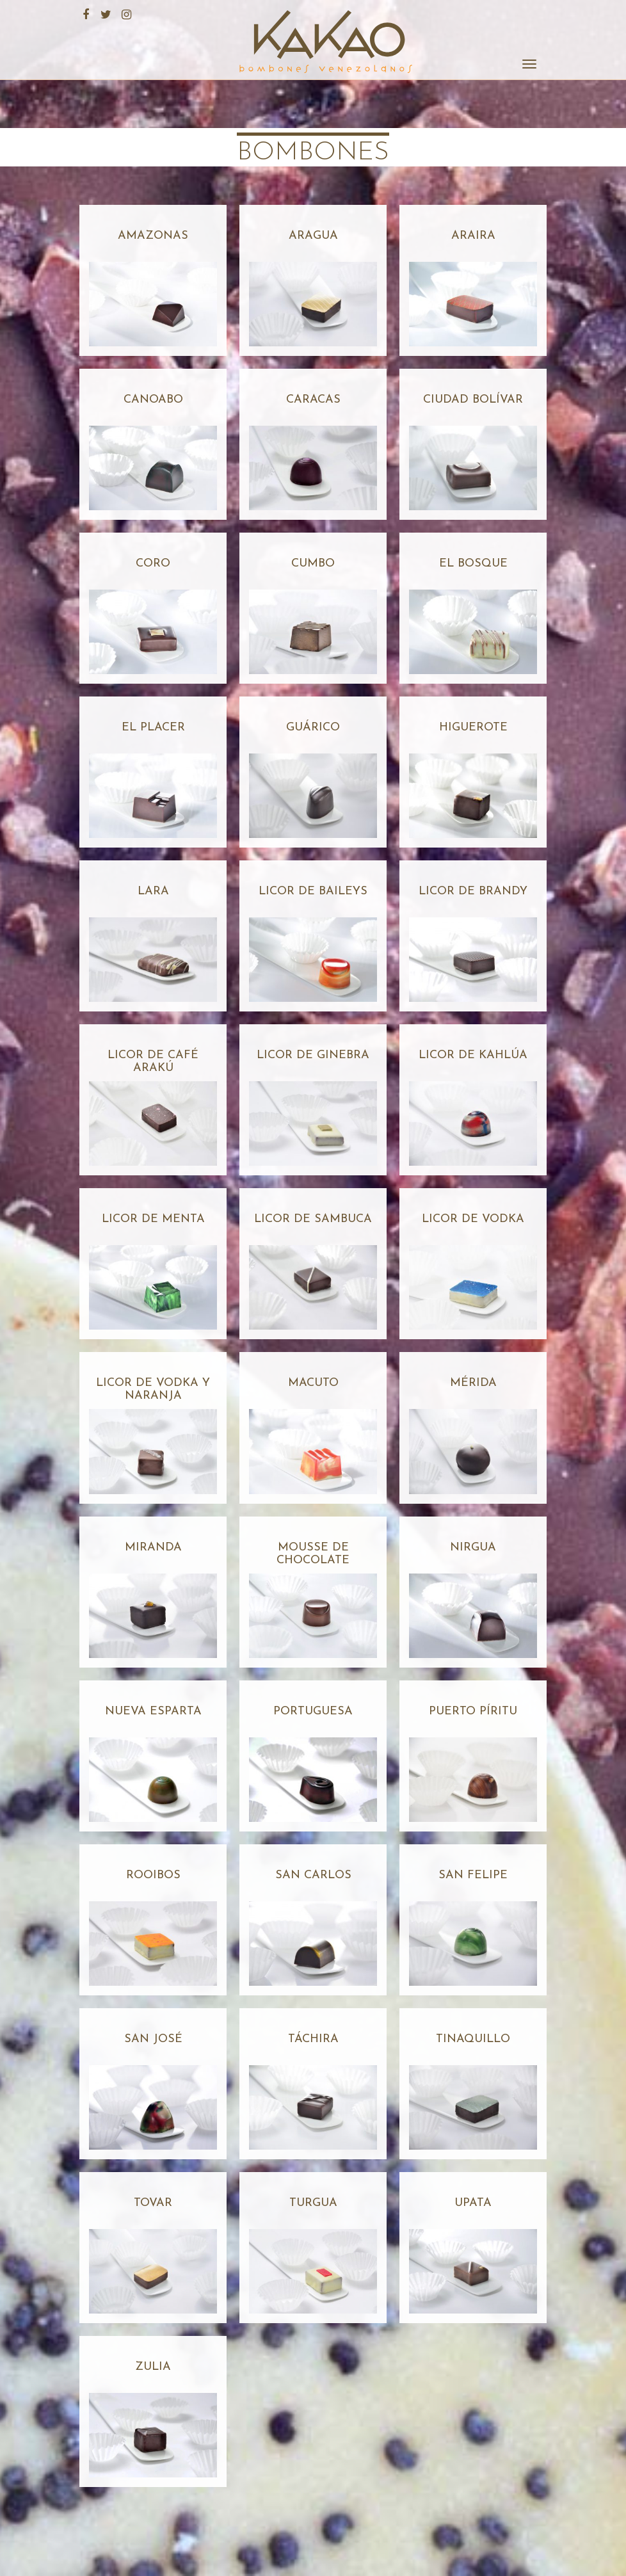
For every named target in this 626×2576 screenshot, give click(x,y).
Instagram (124, 12)
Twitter (104, 12)
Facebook (83, 12)
